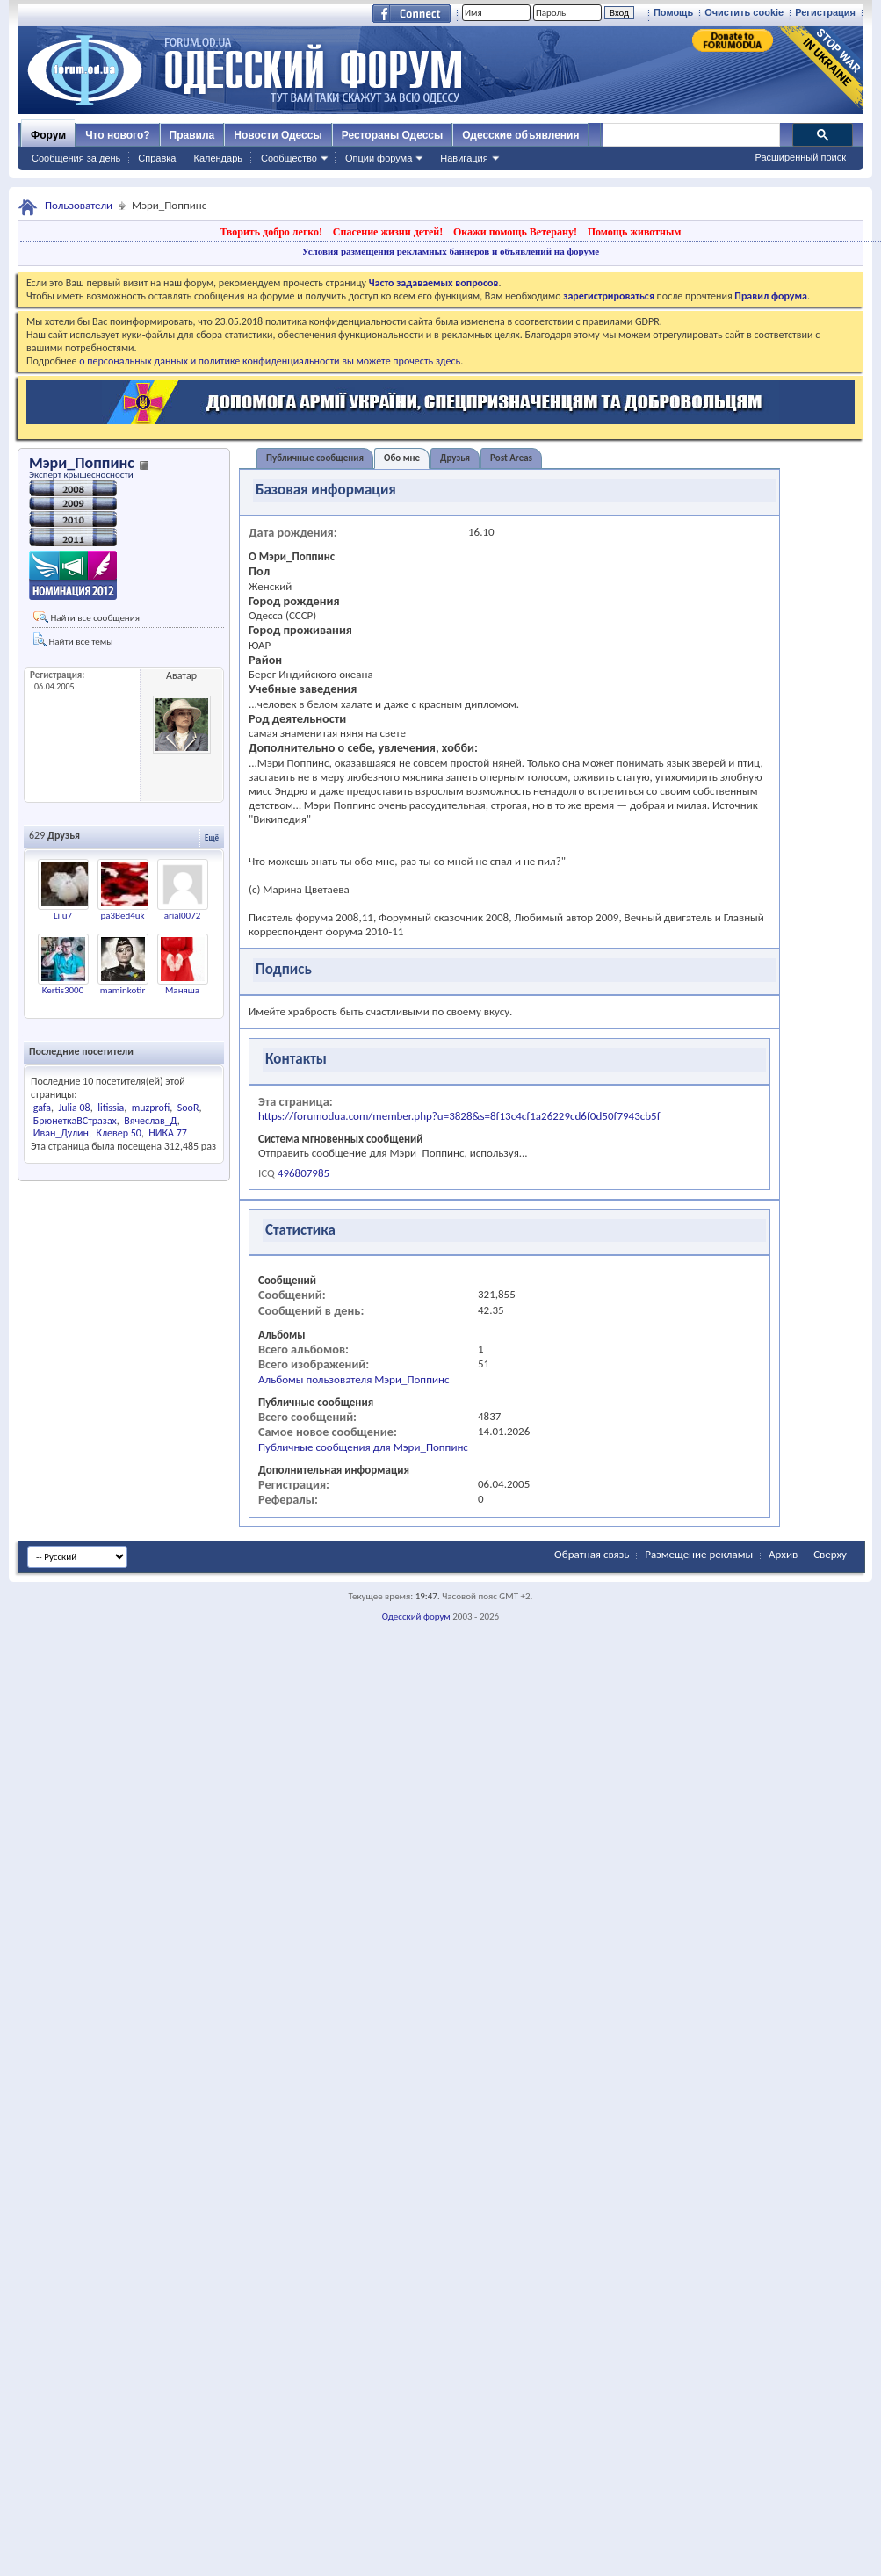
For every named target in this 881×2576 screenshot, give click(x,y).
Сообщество (289, 158)
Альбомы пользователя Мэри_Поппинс (353, 1379)
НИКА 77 (167, 1133)
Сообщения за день (76, 158)
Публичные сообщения (315, 458)
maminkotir (123, 990)
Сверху (830, 1554)
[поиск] (690, 135)
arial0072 (182, 915)
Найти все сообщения (86, 617)
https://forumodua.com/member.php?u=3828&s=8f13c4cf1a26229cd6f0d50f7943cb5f (459, 1115)
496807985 (303, 1173)
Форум (48, 135)
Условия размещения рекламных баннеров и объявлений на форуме (450, 251)
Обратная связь (591, 1554)
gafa (42, 1107)
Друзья (455, 458)
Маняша (182, 990)
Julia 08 (74, 1107)
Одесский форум (416, 1616)
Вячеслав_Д (150, 1121)
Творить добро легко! (271, 232)
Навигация (463, 158)
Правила (192, 135)
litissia (110, 1107)
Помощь (673, 12)
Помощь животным (635, 232)
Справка (157, 158)
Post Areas (511, 458)
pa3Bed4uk (122, 915)
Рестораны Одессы (393, 135)
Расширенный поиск (800, 157)
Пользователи (78, 205)
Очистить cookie (744, 12)
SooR (188, 1107)
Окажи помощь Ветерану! (515, 232)
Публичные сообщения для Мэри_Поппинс (363, 1447)
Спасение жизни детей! (388, 232)
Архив (783, 1554)
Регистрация (825, 12)
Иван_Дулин (61, 1133)
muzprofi (151, 1107)
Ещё (212, 837)
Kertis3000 (63, 990)
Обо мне (402, 458)
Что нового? (117, 135)
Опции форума (378, 158)
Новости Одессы (277, 135)
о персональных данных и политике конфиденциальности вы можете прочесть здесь (269, 361)
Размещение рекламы (699, 1554)
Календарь (217, 158)
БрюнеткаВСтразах (75, 1121)
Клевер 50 (118, 1133)
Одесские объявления (520, 135)
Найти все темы (72, 639)
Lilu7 (63, 915)
